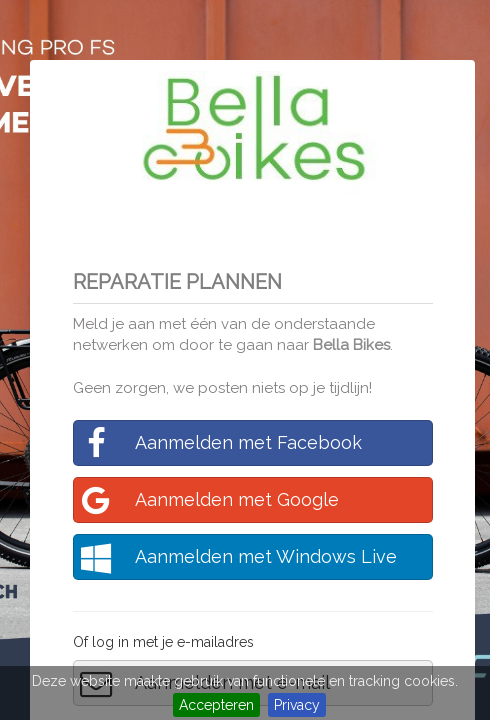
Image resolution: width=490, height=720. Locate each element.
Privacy (297, 705)
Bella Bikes (351, 345)
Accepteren (216, 705)
